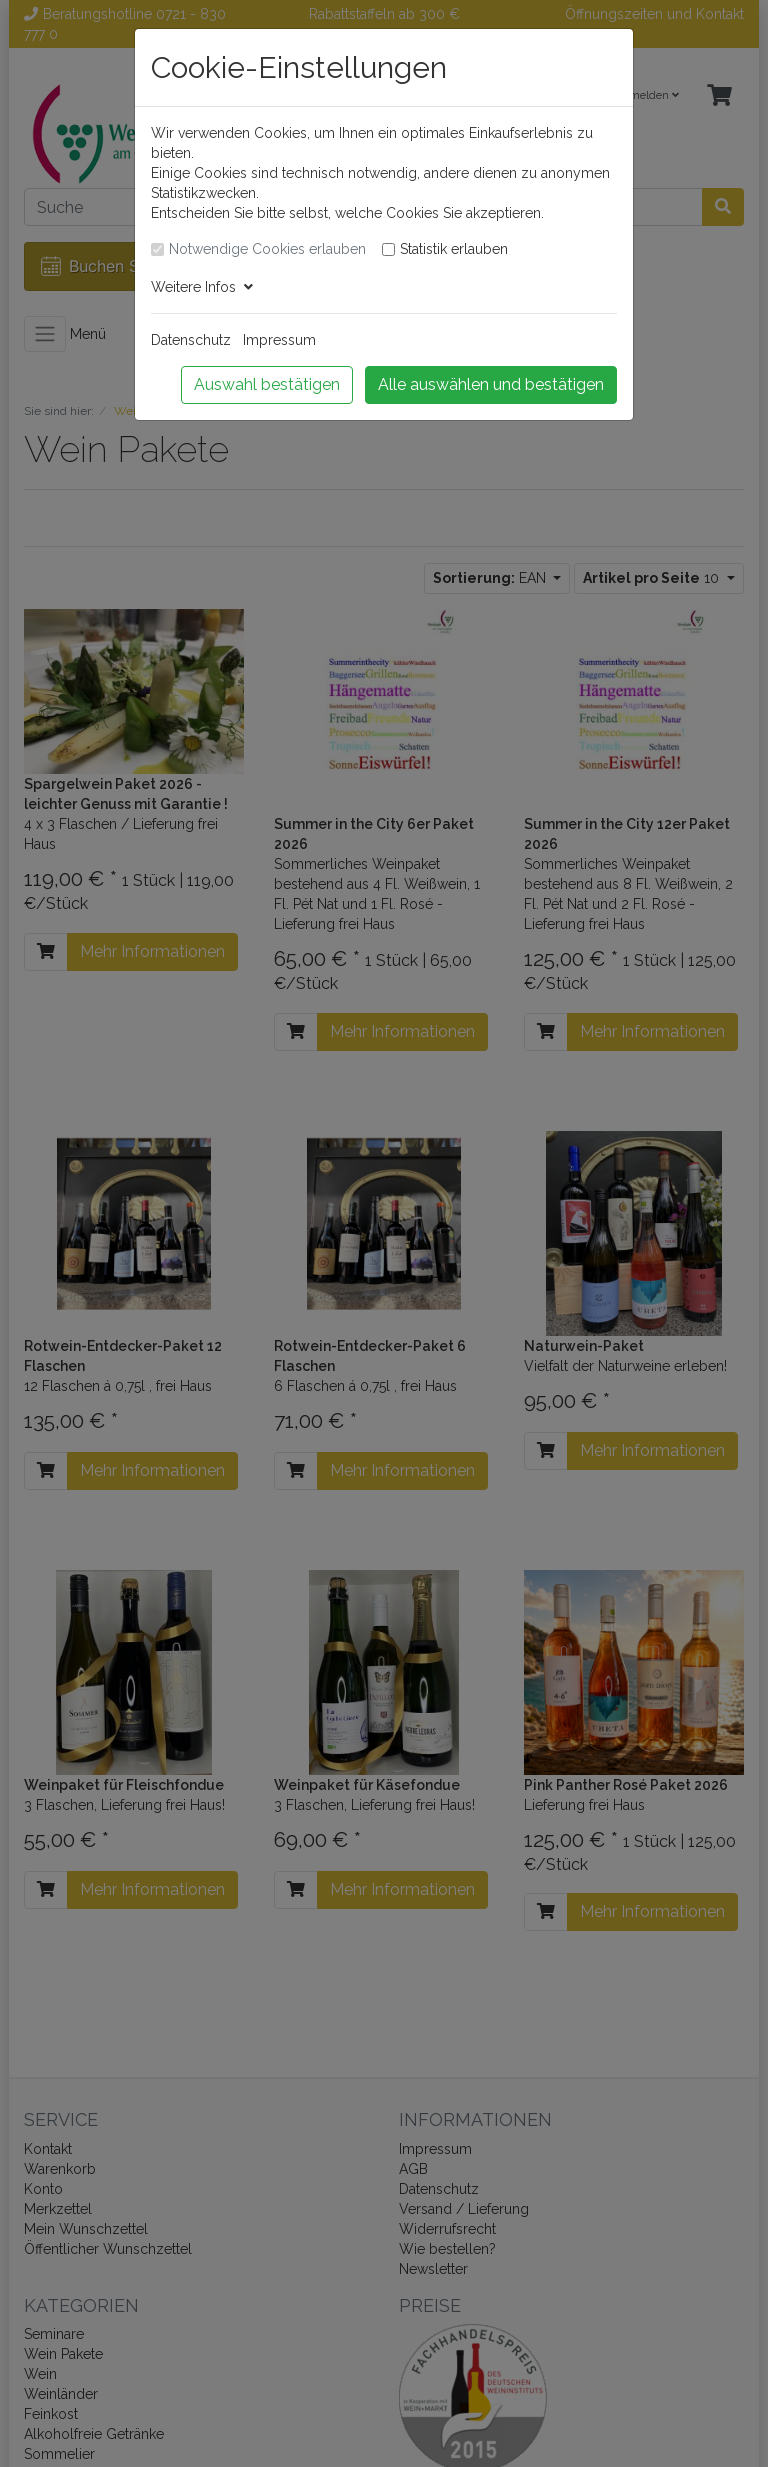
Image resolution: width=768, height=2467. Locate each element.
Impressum (279, 340)
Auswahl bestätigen (267, 384)
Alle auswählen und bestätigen (491, 384)
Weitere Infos (202, 287)
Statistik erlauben (454, 249)
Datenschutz (191, 340)
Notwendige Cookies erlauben (267, 249)
